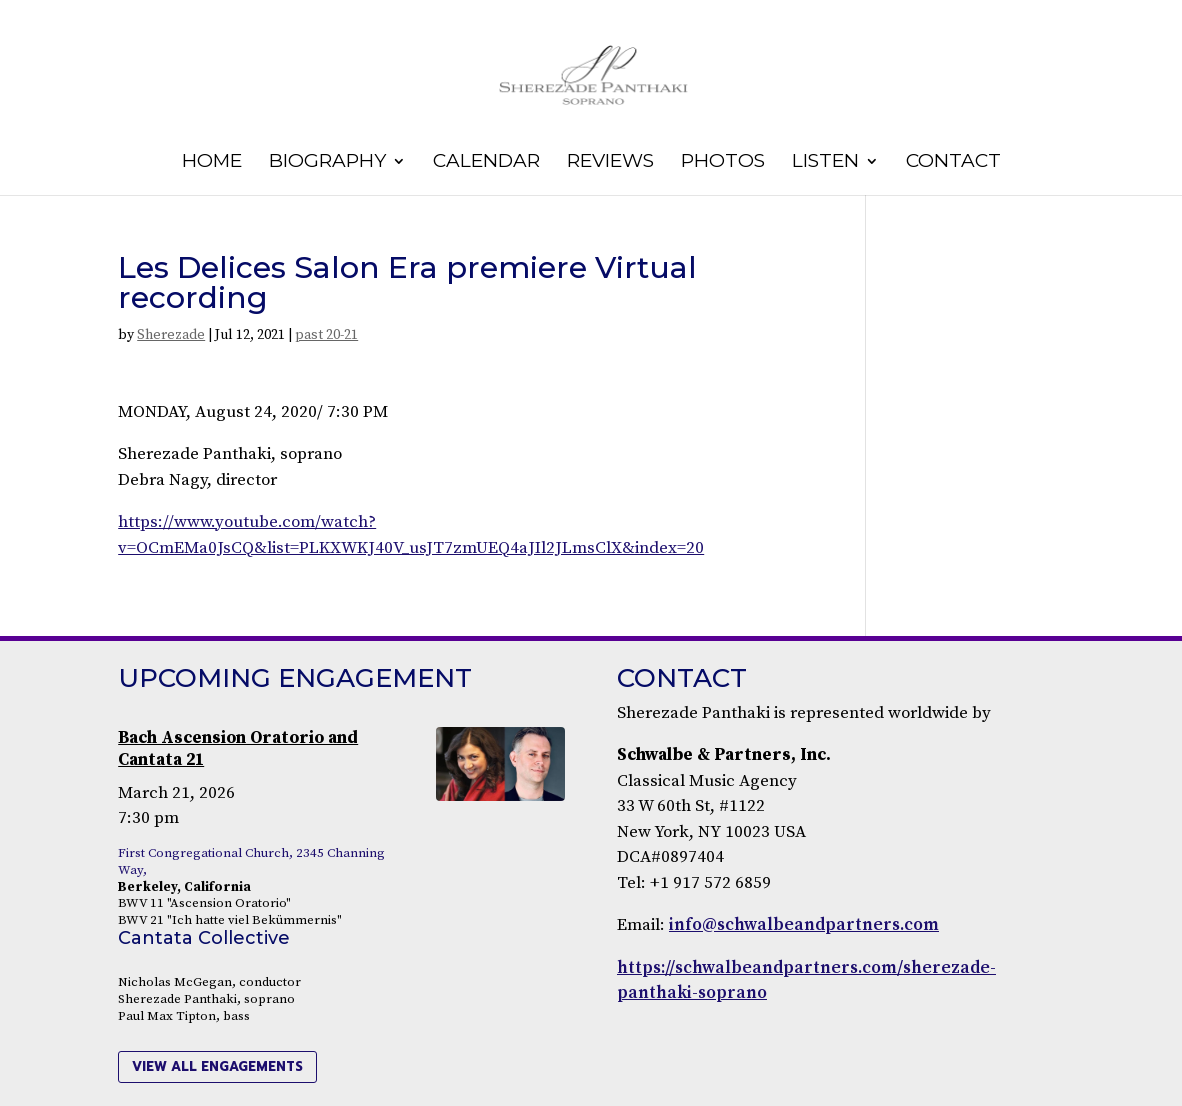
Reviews (610, 163)
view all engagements (217, 1066)
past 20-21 (326, 335)
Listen (825, 163)
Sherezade (171, 335)
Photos (723, 163)
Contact (953, 163)
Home (212, 163)
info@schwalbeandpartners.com (804, 925)
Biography (327, 163)
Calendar (486, 163)
